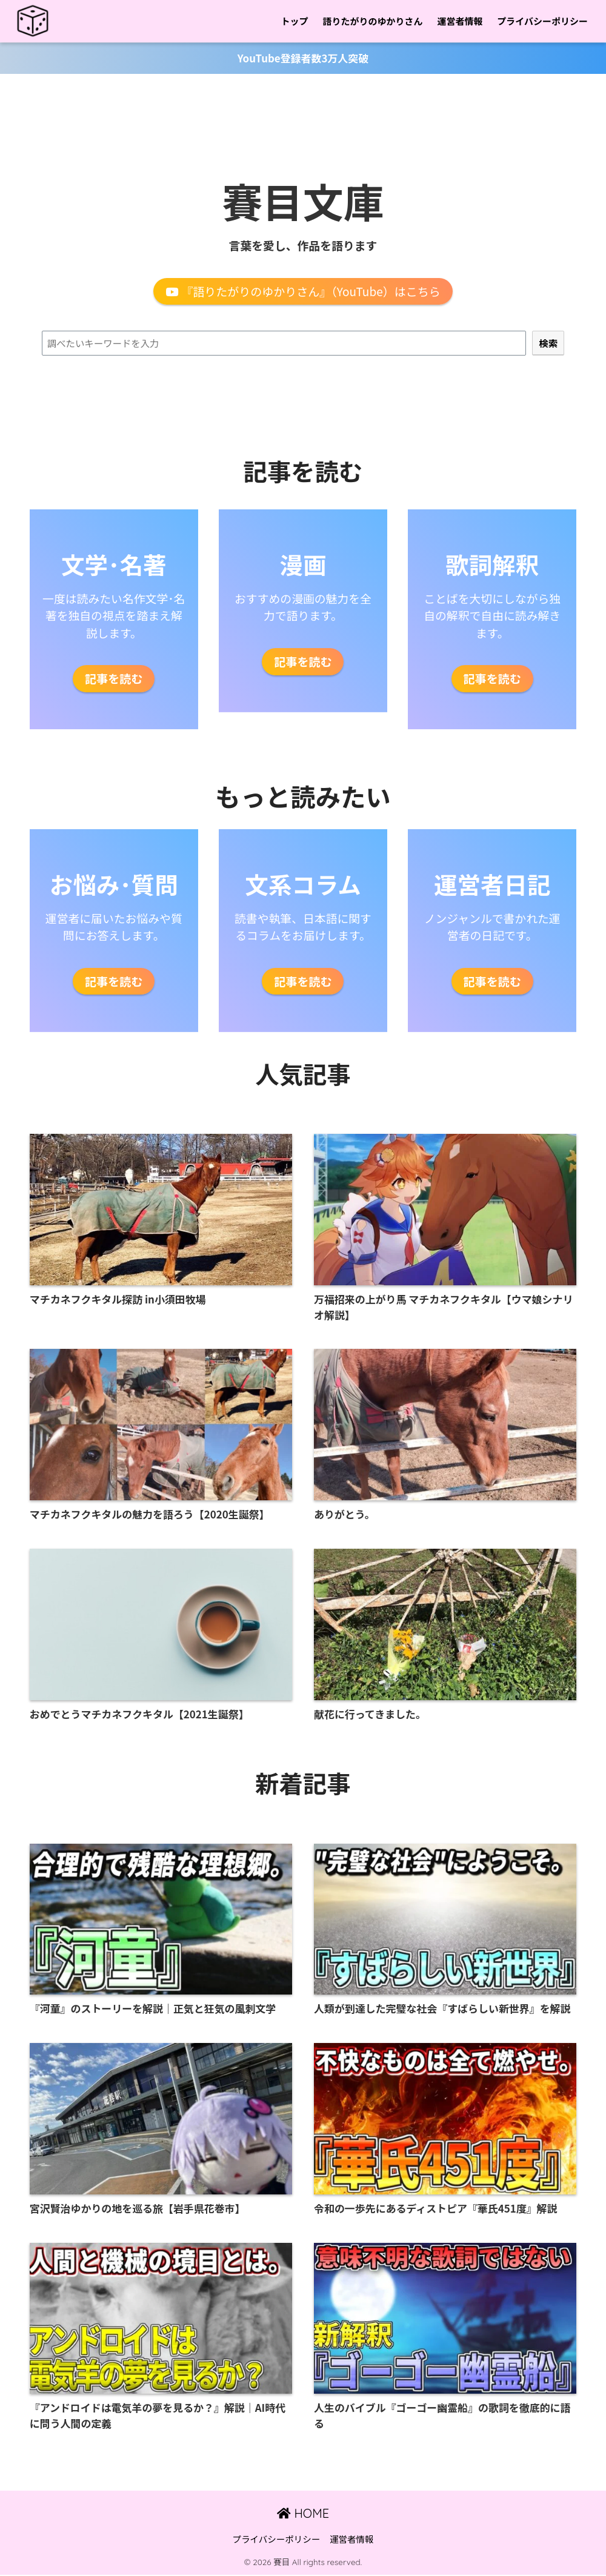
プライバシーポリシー (542, 21)
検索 (303, 323)
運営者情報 (459, 21)
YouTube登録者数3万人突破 (303, 58)
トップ (294, 21)
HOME (303, 2515)
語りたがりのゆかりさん (372, 21)
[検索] (548, 343)
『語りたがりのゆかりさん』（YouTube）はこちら (302, 291)
